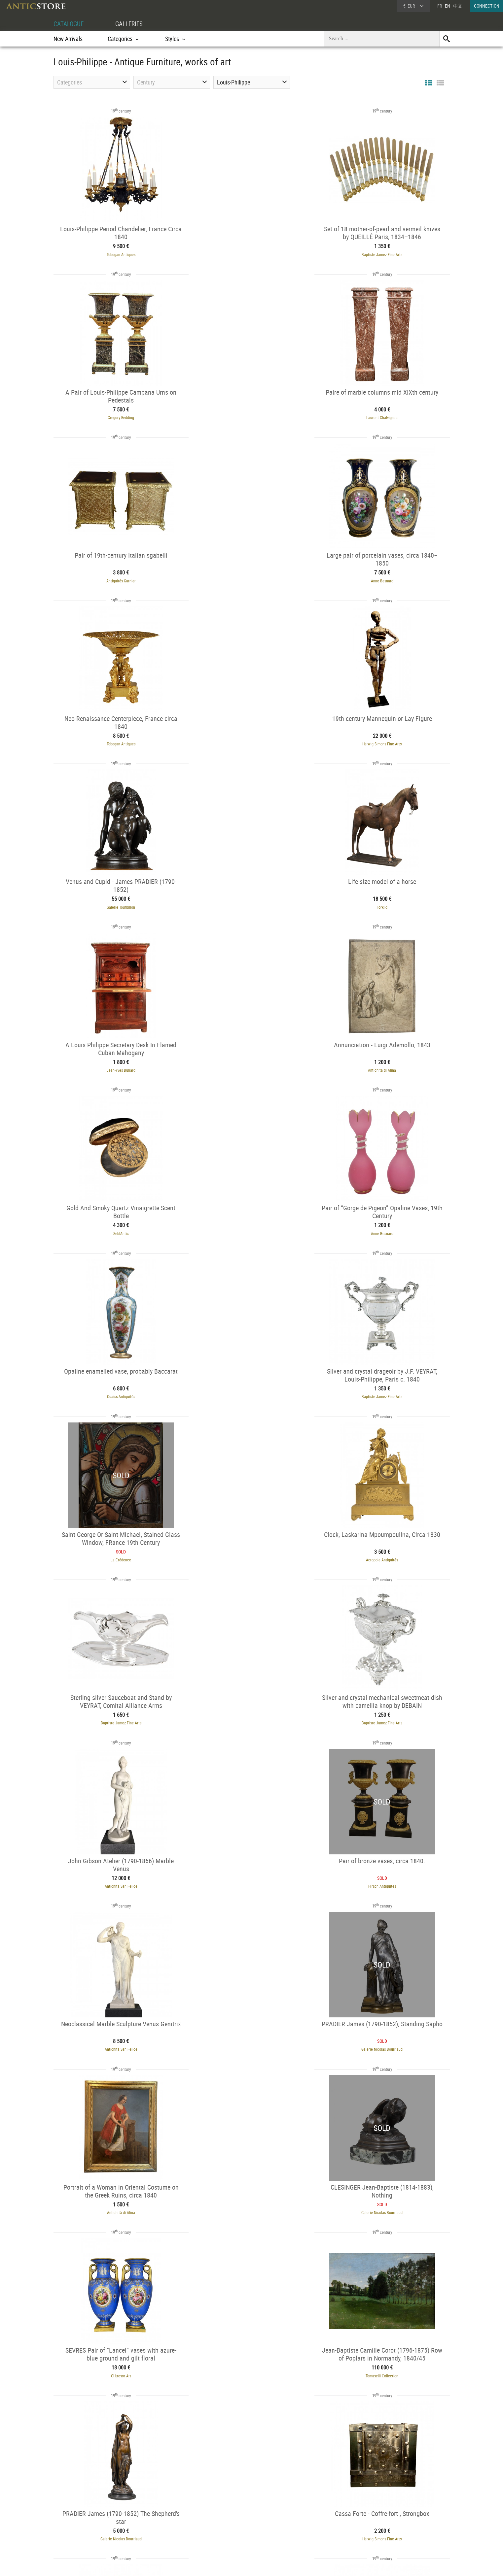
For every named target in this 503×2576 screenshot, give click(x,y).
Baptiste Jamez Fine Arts (251, 253)
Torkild (115, 738)
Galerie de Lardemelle (251, 2193)
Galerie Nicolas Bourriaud (388, 1385)
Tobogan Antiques (114, 253)
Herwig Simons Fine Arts (251, 576)
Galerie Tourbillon (388, 576)
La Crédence (251, 1061)
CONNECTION (486, 6)
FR (439, 6)
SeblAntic (115, 900)
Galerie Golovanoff (115, 2193)
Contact (388, 2524)
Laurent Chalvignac (114, 415)
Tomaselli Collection (114, 1708)
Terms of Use (218, 2564)
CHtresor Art (388, 1546)
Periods (148, 2531)
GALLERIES (132, 23)
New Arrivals (68, 39)
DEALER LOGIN (89, 2518)
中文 (457, 6)
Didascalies (388, 2032)
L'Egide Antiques (115, 2032)
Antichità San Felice (388, 1223)
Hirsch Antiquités (115, 1385)
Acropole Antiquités (388, 1061)
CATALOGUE (70, 23)
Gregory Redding (388, 253)
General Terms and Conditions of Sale (265, 2564)
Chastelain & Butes (251, 1870)
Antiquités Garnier (251, 415)
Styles (147, 2523)
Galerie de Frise (379, 2355)
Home (387, 2517)
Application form (81, 2530)
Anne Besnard (388, 415)
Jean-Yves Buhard (251, 738)
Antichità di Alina (388, 738)
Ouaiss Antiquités (388, 900)
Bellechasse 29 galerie (247, 2355)
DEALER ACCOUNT (78, 2506)
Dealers (228, 2515)
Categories (151, 2515)
